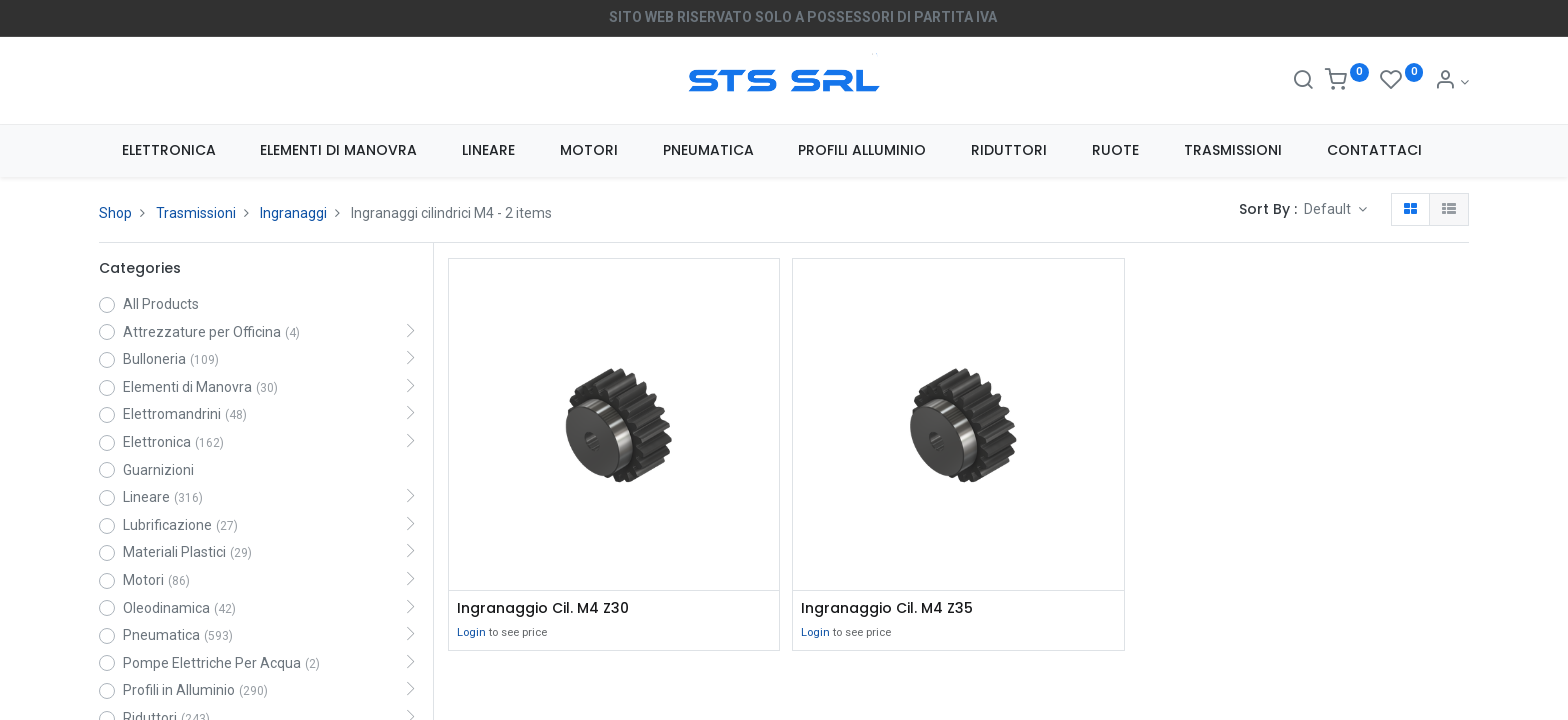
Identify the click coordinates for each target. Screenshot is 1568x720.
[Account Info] (1451, 82)
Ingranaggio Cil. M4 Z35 (887, 608)
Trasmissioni (196, 213)
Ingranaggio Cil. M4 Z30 (543, 608)
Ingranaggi (293, 213)
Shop (115, 213)
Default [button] (1329, 209)
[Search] (1303, 82)
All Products (161, 304)
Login (471, 632)
